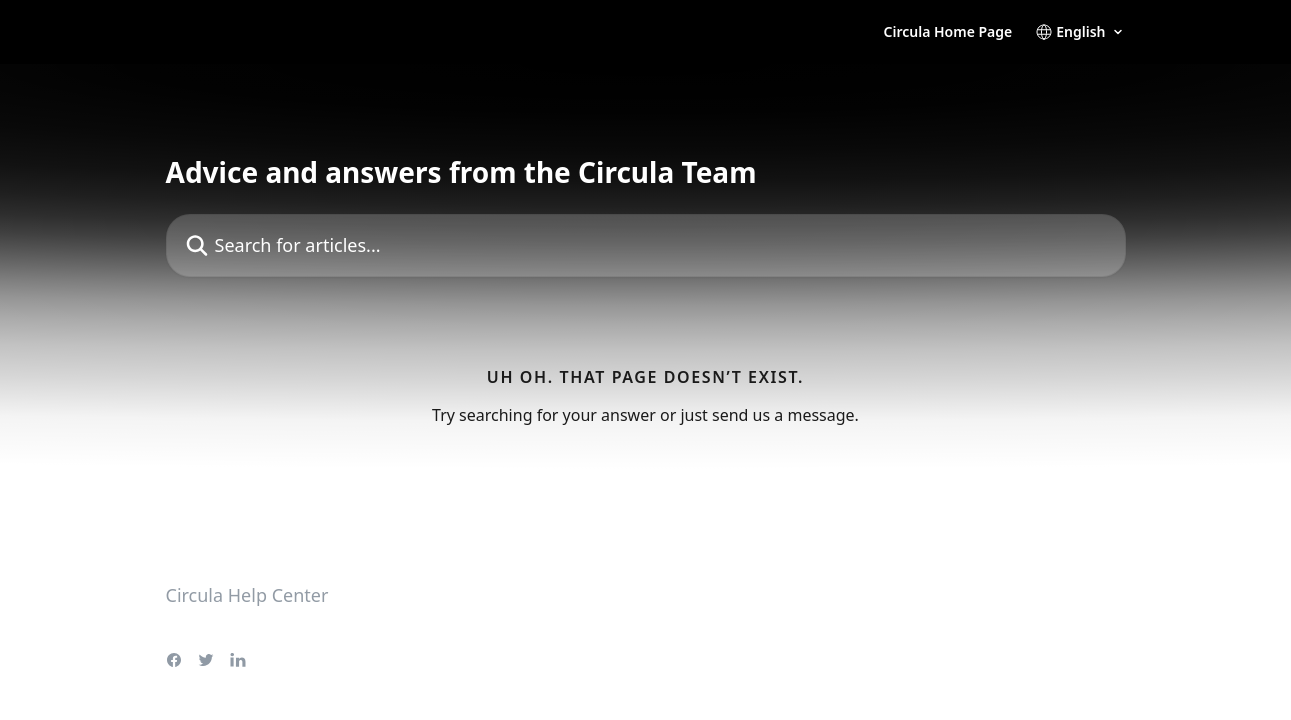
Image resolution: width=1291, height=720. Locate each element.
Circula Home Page (948, 32)
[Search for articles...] (646, 245)
